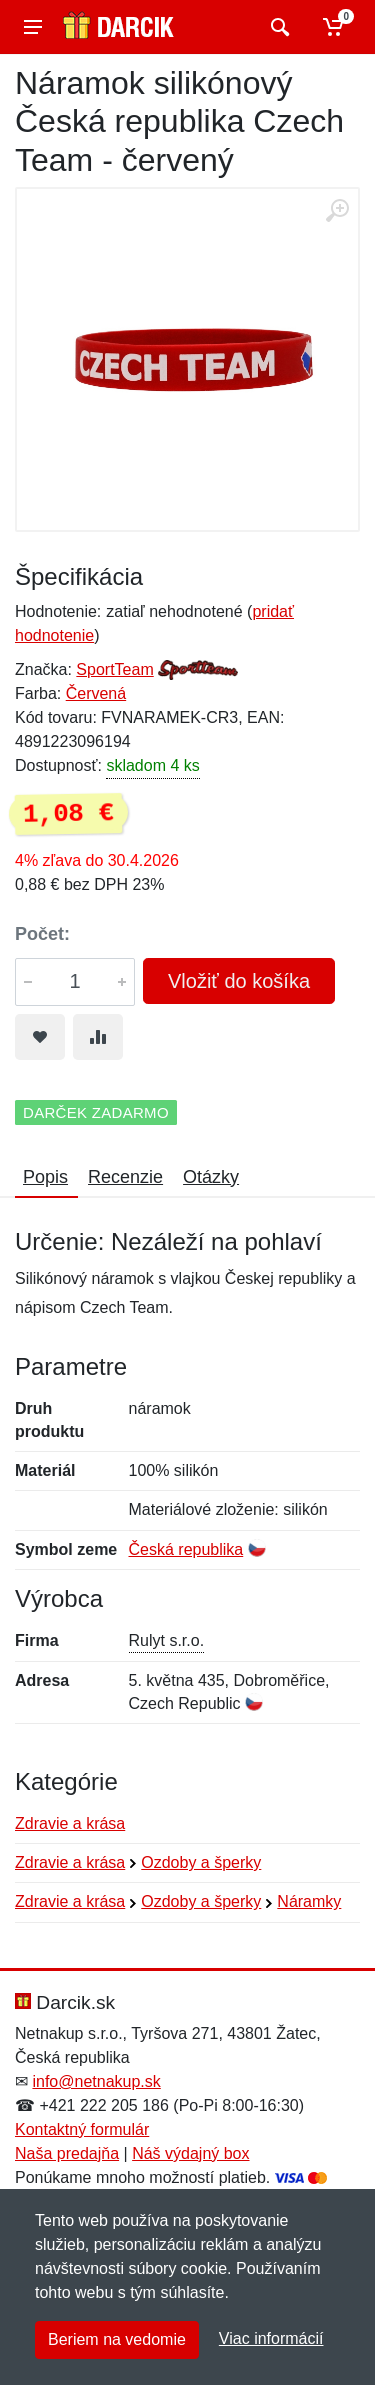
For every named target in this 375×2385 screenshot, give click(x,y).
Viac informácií (271, 2338)
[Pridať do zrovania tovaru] (98, 1037)
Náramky (309, 1901)
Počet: (42, 934)
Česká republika (186, 1549)
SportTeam (114, 669)
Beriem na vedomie (117, 2339)
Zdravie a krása (70, 1823)
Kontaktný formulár (82, 2129)
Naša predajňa (67, 2153)
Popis (45, 1177)
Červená (96, 693)
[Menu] (33, 27)
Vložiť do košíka (239, 981)
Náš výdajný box (190, 2153)
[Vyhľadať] (277, 27)
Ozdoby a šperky (201, 1862)
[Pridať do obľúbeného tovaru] (40, 1037)
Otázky (211, 1177)
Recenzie (125, 1177)
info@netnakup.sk (96, 2081)
